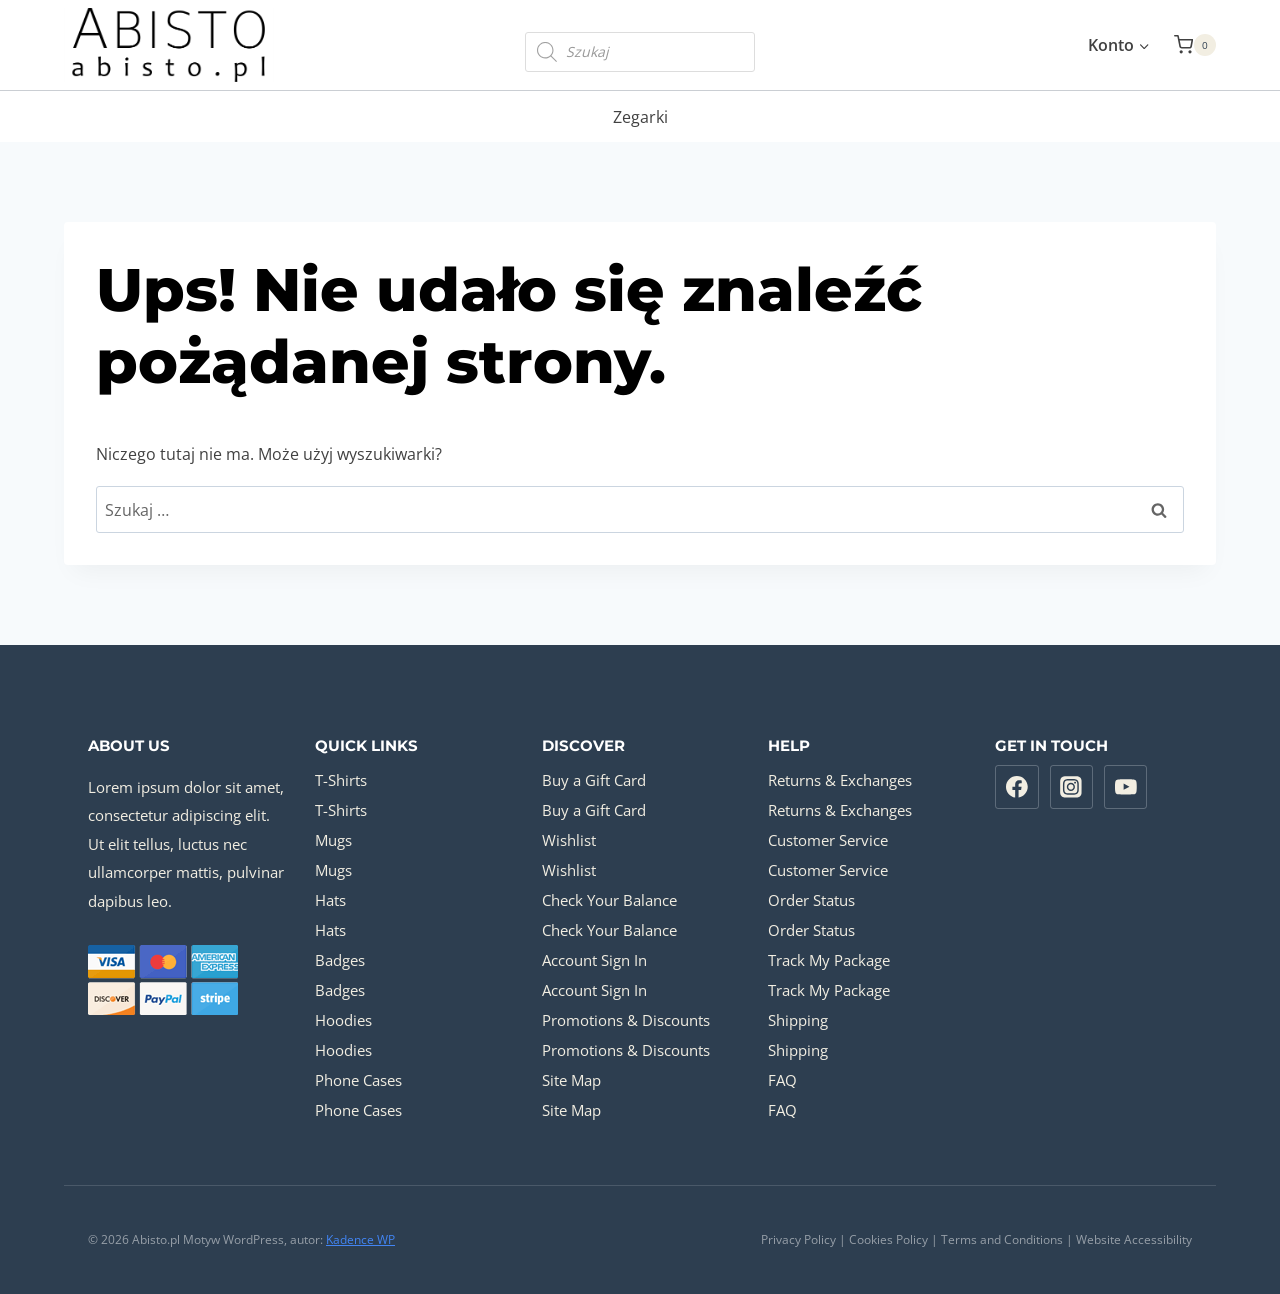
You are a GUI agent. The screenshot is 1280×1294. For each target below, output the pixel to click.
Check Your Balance (609, 900)
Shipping (798, 1020)
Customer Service (828, 840)
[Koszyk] (1195, 45)
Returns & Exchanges (840, 780)
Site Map (571, 1080)
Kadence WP (360, 1239)
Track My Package (829, 960)
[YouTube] (1126, 787)
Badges (340, 960)
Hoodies (343, 1020)
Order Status (811, 900)
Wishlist (569, 840)
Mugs (333, 840)
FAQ (782, 1080)
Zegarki (640, 117)
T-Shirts (341, 780)
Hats (330, 900)
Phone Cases (358, 1080)
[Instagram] (1072, 787)
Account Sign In (594, 960)
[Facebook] (1017, 787)
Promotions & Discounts (626, 1020)
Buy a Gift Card (594, 780)
